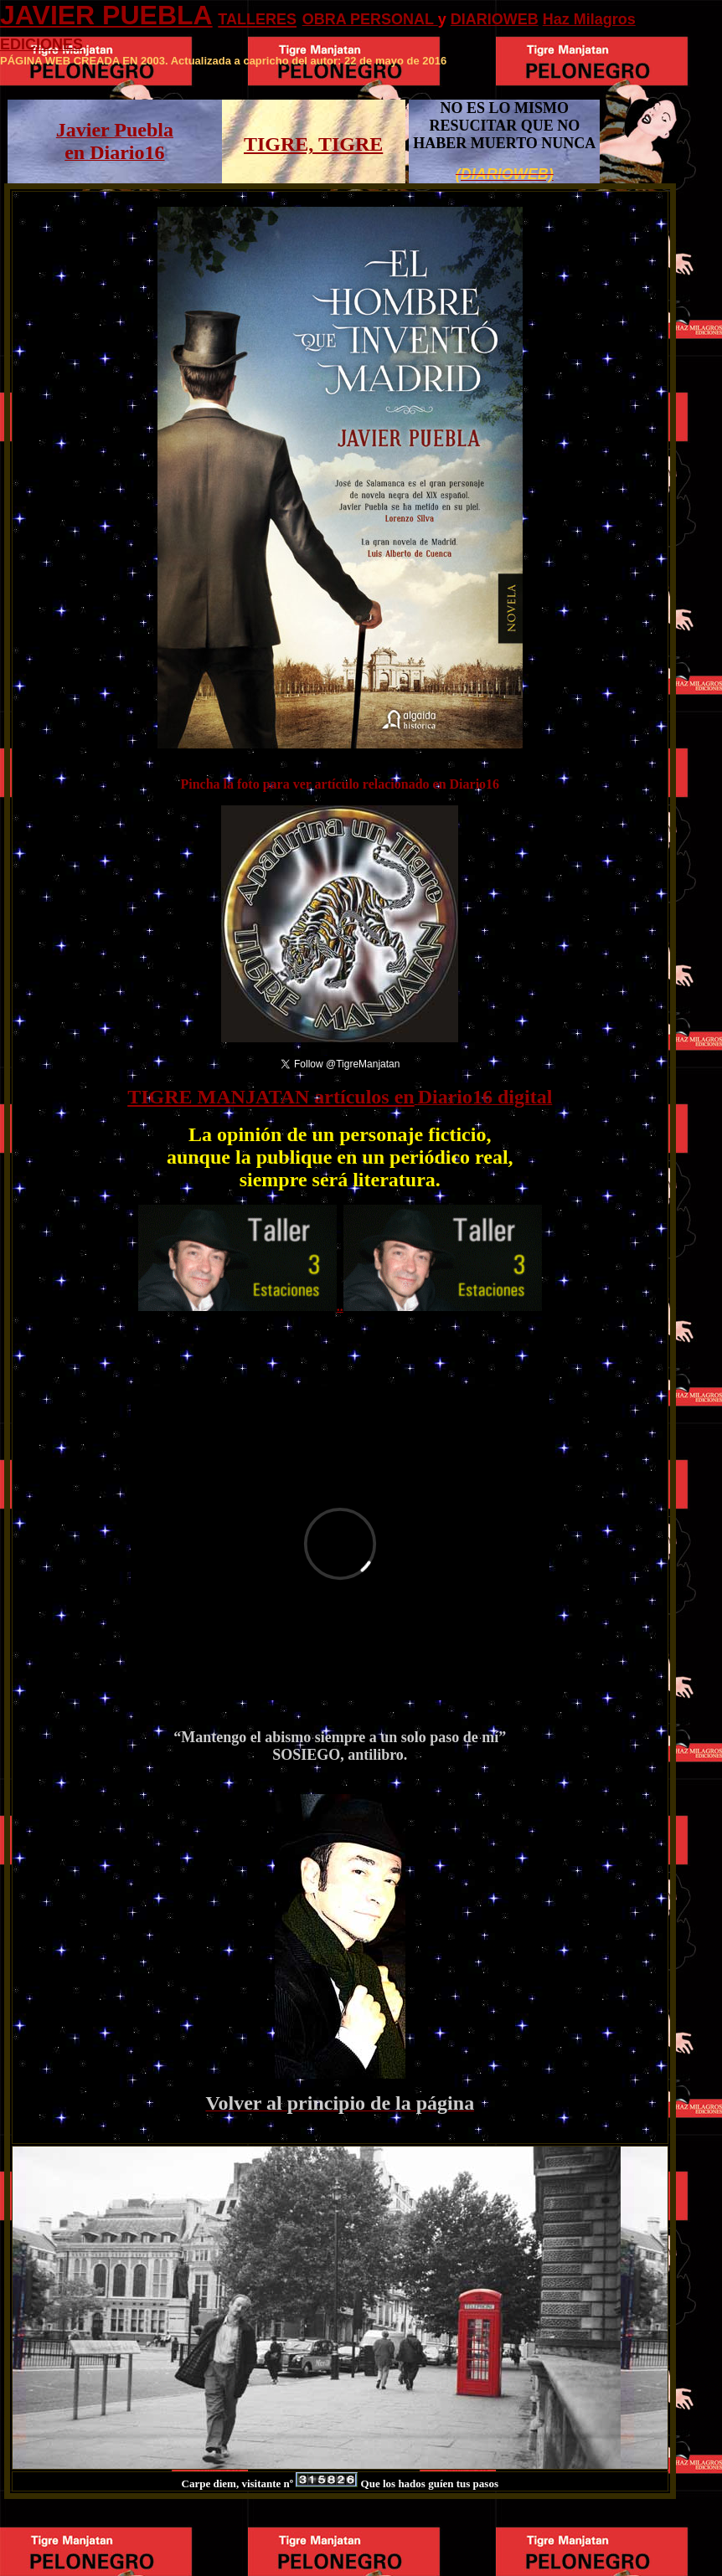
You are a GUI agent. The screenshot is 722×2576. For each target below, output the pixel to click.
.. (340, 1306)
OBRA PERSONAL (370, 19)
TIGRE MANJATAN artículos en (270, 1097)
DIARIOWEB (495, 19)
